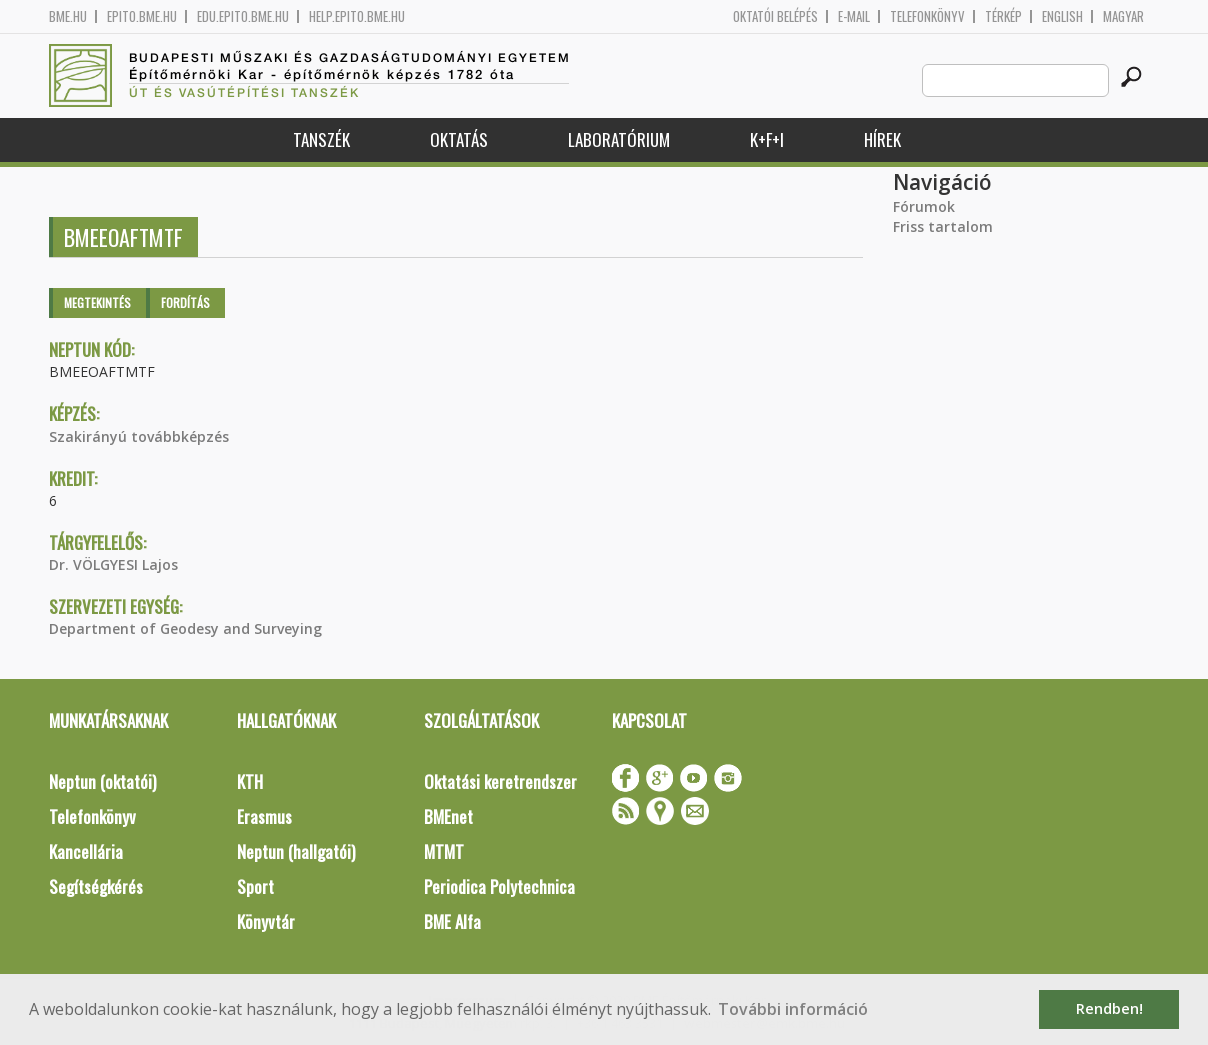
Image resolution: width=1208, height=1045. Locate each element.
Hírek (882, 139)
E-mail (854, 16)
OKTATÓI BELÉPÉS (775, 16)
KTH (250, 781)
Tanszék (321, 139)
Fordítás (185, 302)
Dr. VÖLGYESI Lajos (113, 564)
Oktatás (459, 139)
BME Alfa (452, 921)
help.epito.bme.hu (357, 16)
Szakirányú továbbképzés (139, 436)
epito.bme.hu (142, 16)
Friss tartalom (943, 226)
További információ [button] (793, 1009)
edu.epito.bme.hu (243, 16)
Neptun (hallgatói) (296, 851)
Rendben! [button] (1109, 1008)
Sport (255, 886)
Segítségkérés (96, 886)
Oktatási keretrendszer (500, 781)
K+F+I (767, 139)
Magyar (1123, 16)
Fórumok (924, 206)
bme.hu (68, 16)
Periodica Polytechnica (499, 886)
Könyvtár (266, 921)
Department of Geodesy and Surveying (185, 628)
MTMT (444, 851)
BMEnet (448, 816)
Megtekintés (97, 302)
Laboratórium (619, 139)
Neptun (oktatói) (102, 781)
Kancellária (86, 851)
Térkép (1003, 16)
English (1062, 16)
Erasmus (264, 816)
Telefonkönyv (927, 16)
